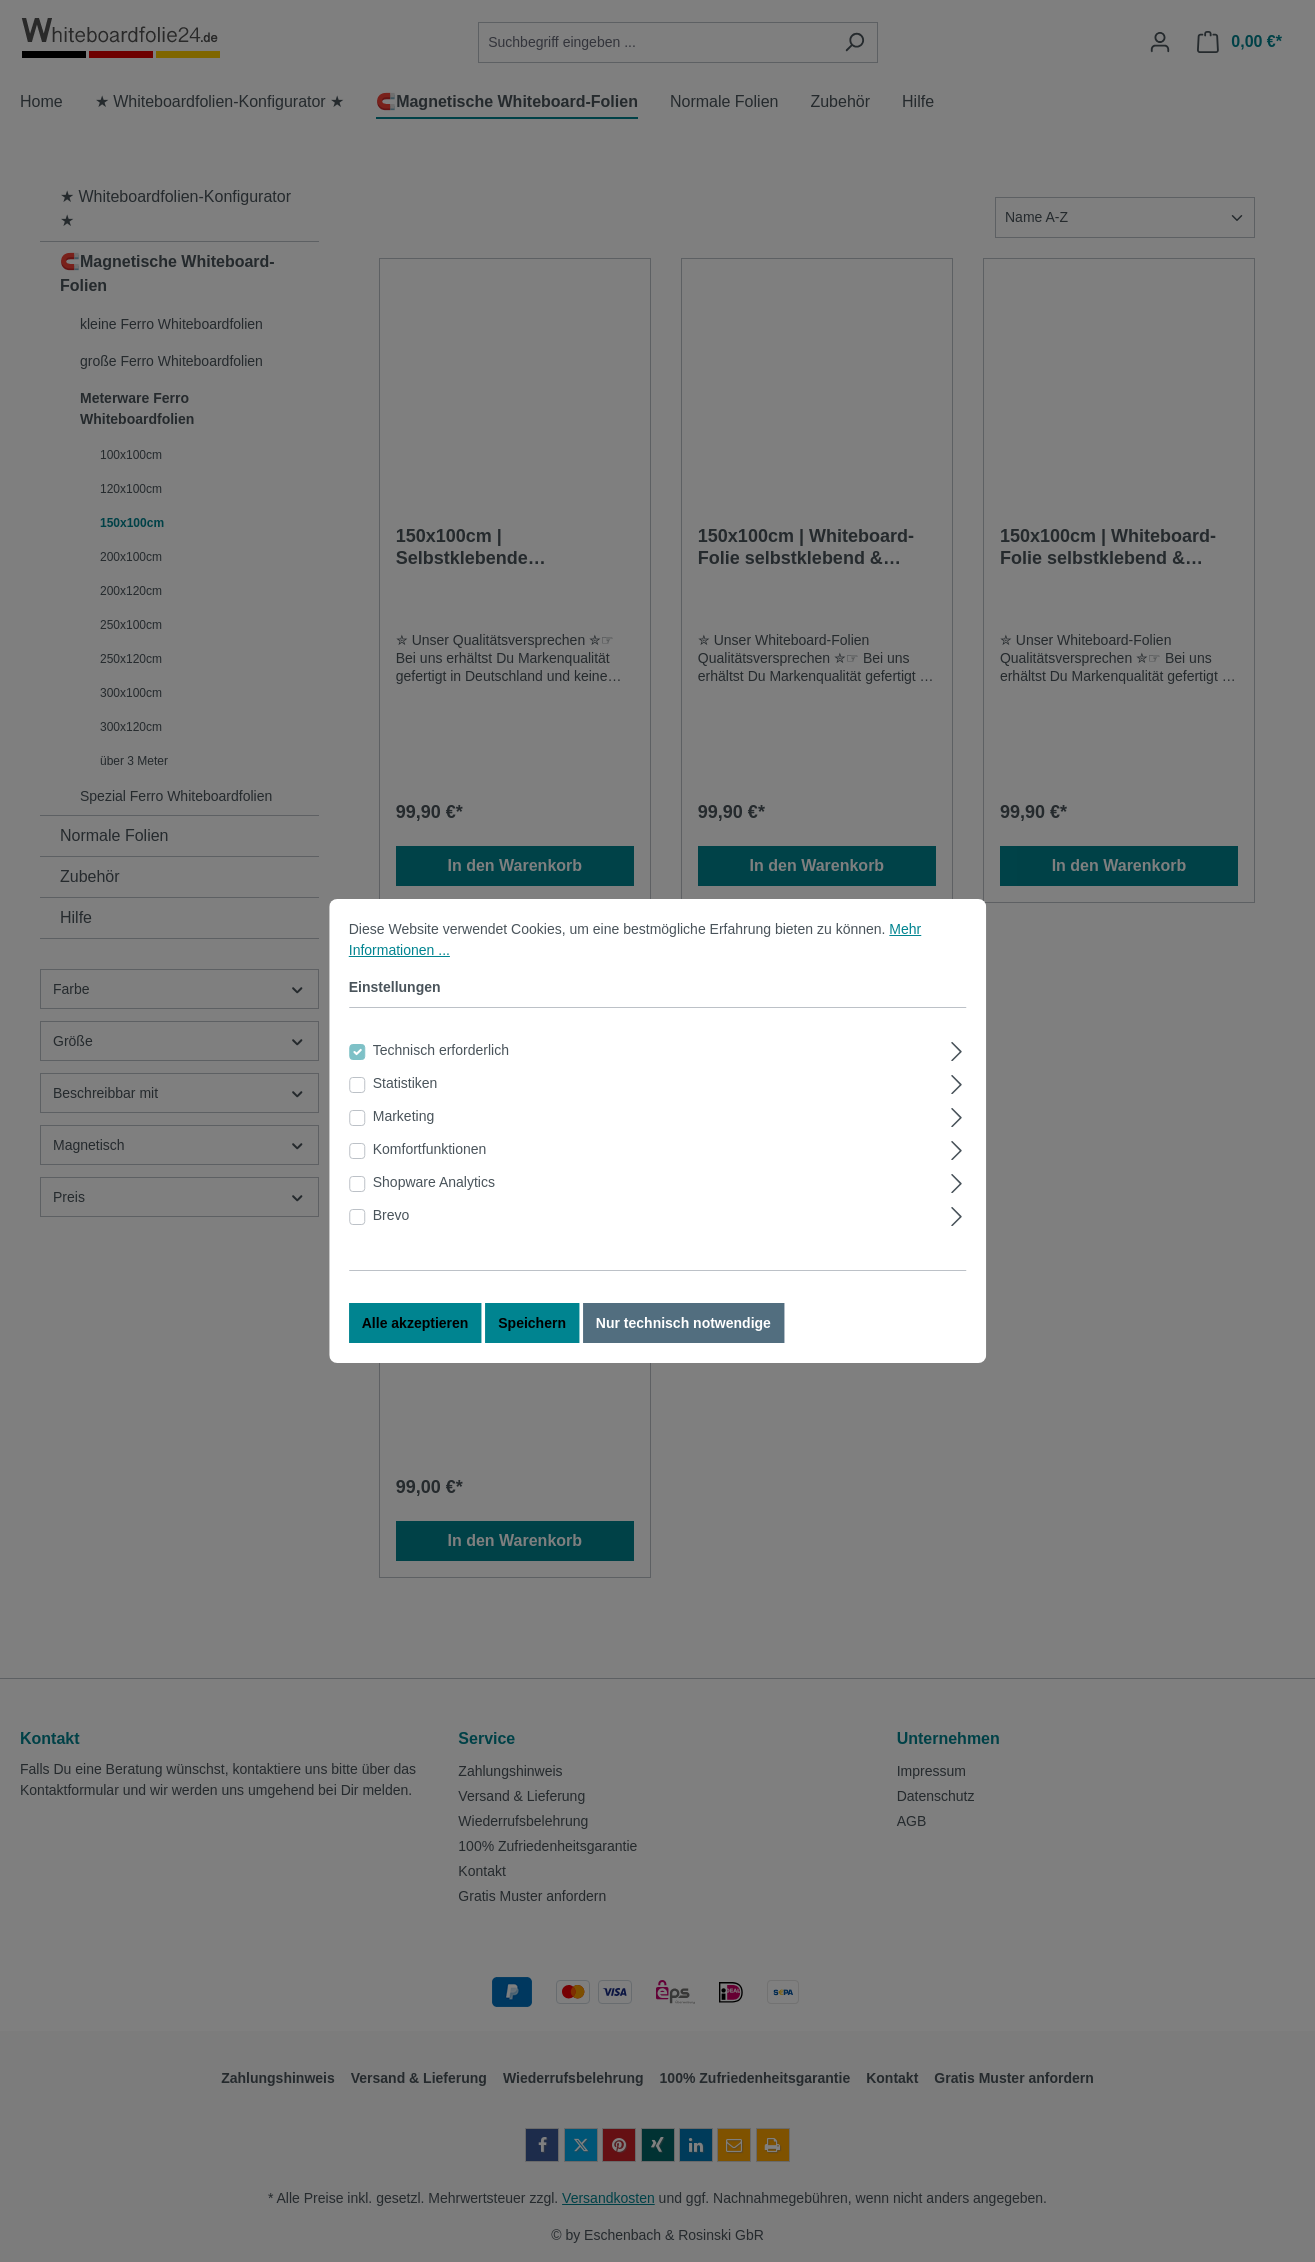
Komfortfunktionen (430, 1162)
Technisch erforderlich (441, 1063)
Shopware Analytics (434, 1195)
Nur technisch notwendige (683, 1336)
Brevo (391, 1228)
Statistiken (405, 1096)
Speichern (532, 1336)
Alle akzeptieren (415, 1336)
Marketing (403, 1129)
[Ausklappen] (956, 1061)
